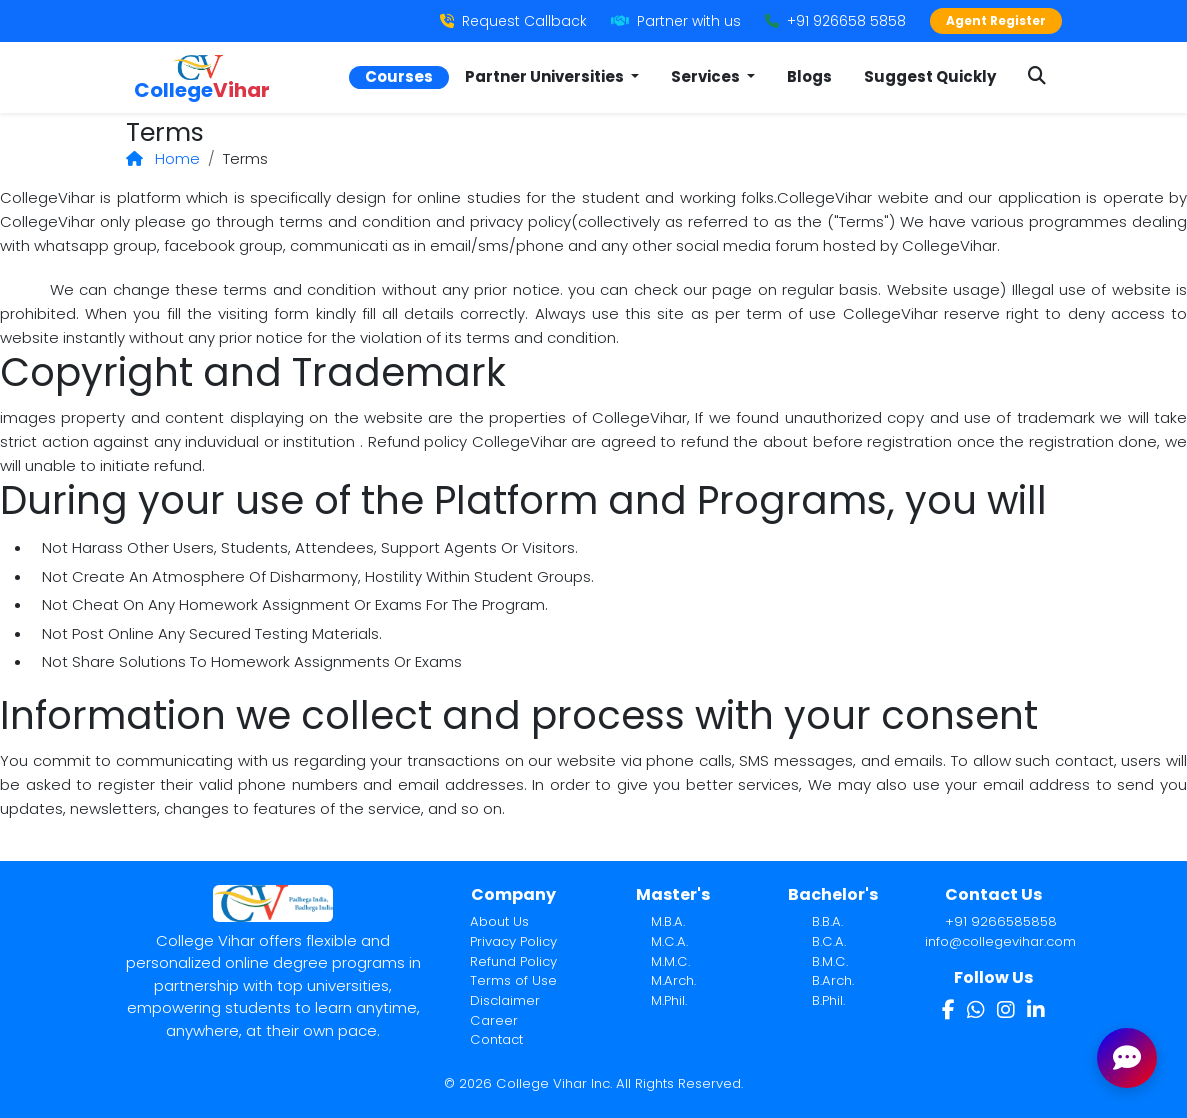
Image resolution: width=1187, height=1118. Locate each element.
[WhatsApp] (976, 1010)
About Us (499, 921)
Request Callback (513, 21)
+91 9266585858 (1001, 921)
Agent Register (996, 20)
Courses (399, 76)
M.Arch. (673, 980)
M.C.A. (669, 941)
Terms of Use (513, 980)
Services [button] (707, 76)
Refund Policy (513, 961)
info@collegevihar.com (1000, 941)
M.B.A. (668, 921)
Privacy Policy (513, 941)
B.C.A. (829, 941)
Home (163, 158)
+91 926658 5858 (835, 21)
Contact (496, 1039)
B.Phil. (828, 1000)
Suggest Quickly (930, 76)
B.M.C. (830, 961)
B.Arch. (833, 980)
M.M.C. (670, 961)
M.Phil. (669, 1000)
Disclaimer (505, 1000)
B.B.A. (827, 921)
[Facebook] (948, 1010)
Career (494, 1020)
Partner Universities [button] (546, 76)
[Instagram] (1006, 1010)
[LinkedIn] (1036, 1010)
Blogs (809, 76)
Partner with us (676, 21)
